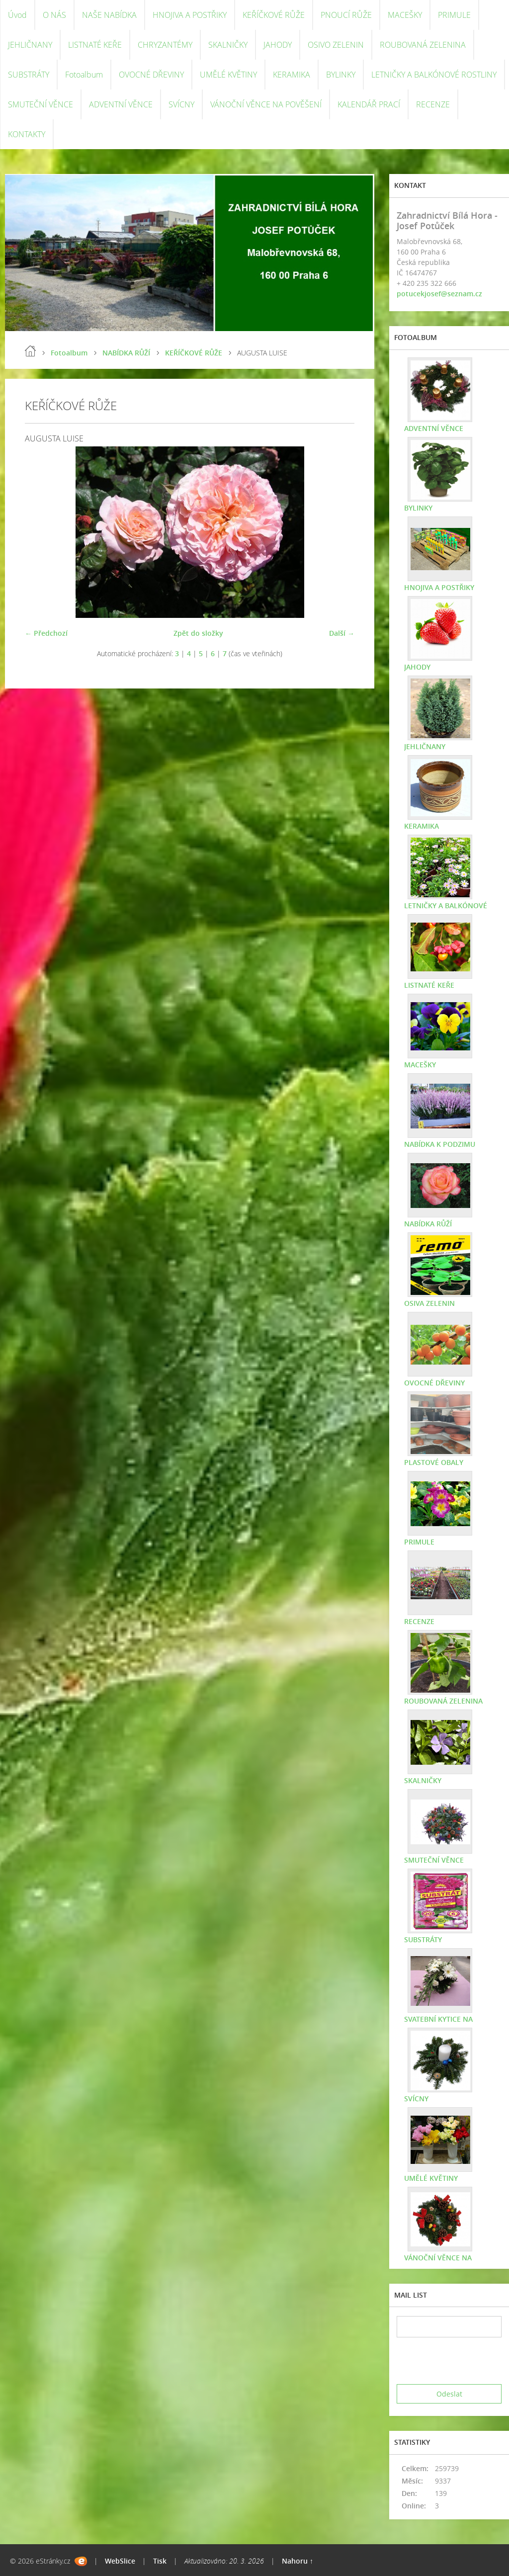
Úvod (17, 14)
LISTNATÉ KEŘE (95, 44)
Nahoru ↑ (297, 2561)
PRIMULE (454, 14)
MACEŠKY (405, 14)
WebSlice (120, 2561)
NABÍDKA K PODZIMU (439, 1144)
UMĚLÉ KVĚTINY (228, 74)
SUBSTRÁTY (28, 74)
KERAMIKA (291, 74)
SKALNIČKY (228, 44)
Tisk (160, 2561)
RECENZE (433, 104)
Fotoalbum (84, 74)
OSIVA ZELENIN (429, 1303)
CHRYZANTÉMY (165, 44)
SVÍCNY (181, 104)
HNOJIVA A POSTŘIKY (190, 14)
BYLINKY (340, 74)
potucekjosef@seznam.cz (439, 293)
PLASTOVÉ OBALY (433, 1462)
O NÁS (54, 14)
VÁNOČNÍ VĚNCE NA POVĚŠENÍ (266, 104)
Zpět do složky (198, 633)
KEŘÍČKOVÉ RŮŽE (274, 14)
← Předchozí (46, 633)
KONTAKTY (26, 134)
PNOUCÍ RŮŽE (346, 14)
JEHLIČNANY (30, 44)
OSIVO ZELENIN (336, 44)
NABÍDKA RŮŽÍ (126, 352)
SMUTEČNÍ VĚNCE (40, 104)
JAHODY (277, 44)
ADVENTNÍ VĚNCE (121, 104)
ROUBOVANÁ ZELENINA (423, 44)
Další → (341, 633)
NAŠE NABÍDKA (109, 14)
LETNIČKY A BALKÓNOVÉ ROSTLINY (434, 74)
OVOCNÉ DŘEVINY (151, 74)
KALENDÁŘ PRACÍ (369, 104)
